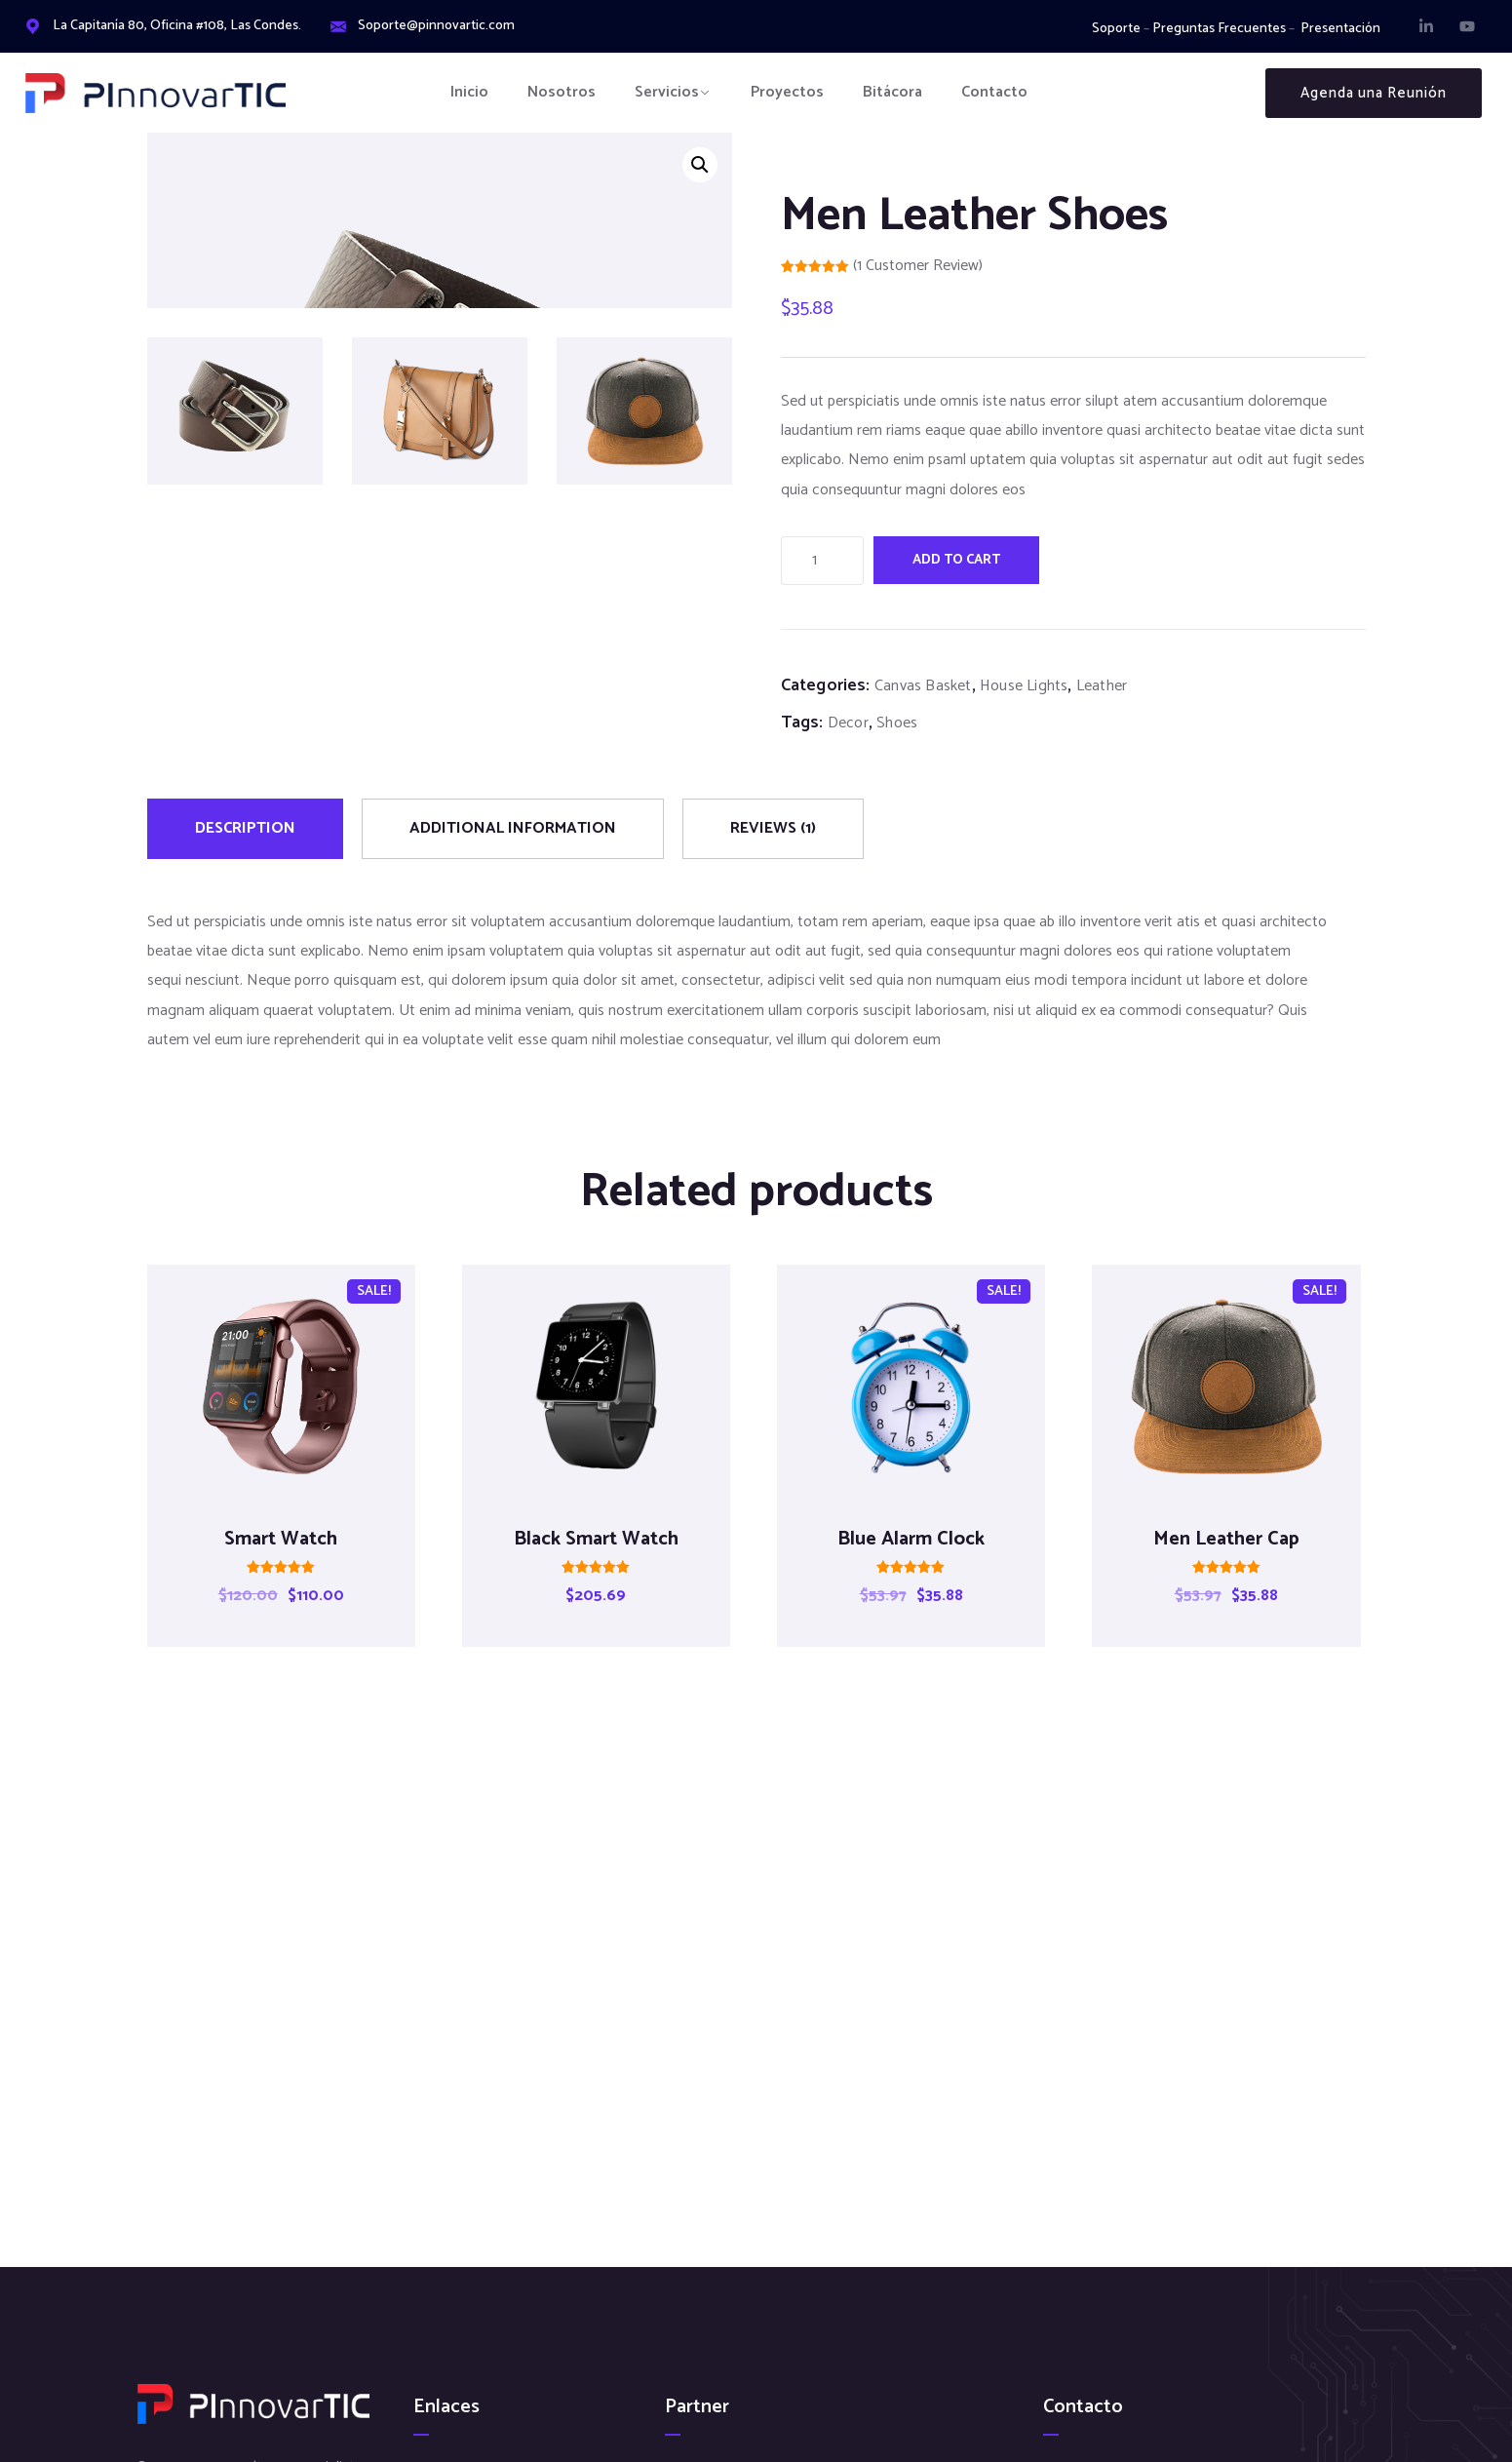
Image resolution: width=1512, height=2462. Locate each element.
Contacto (994, 92)
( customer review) (918, 265)
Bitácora (892, 92)
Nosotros (561, 92)
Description (245, 863)
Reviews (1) (773, 863)
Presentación (1340, 29)
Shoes (896, 723)
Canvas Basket (923, 686)
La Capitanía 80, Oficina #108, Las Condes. (177, 26)
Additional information (512, 863)
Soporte (1116, 29)
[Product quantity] (822, 560)
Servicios (667, 92)
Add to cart (956, 560)
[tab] (245, 863)
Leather (1101, 686)
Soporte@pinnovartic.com (436, 26)
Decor (848, 723)
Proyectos (787, 92)
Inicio (469, 92)
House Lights (1023, 686)
